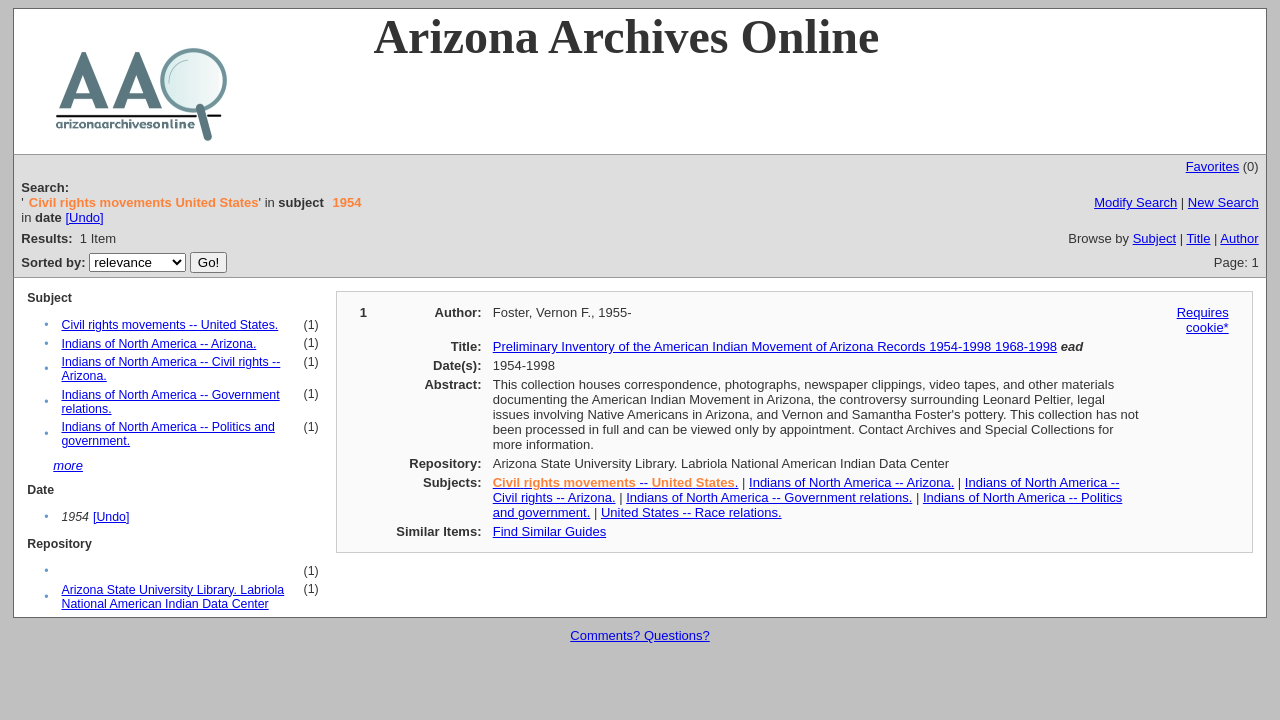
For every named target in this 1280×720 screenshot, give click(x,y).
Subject (1154, 238)
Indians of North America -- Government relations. (769, 497)
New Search (1223, 202)
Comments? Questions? (639, 635)
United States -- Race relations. (691, 512)
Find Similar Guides (549, 531)
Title (1198, 238)
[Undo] (84, 217)
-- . (616, 482)
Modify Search (1135, 202)
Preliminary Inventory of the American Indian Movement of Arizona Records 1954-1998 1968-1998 (775, 346)
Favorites (1212, 166)
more (68, 465)
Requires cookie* (1203, 320)
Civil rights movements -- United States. (169, 325)
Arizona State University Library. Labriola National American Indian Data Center (172, 597)
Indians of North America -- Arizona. (158, 344)
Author (1239, 238)
